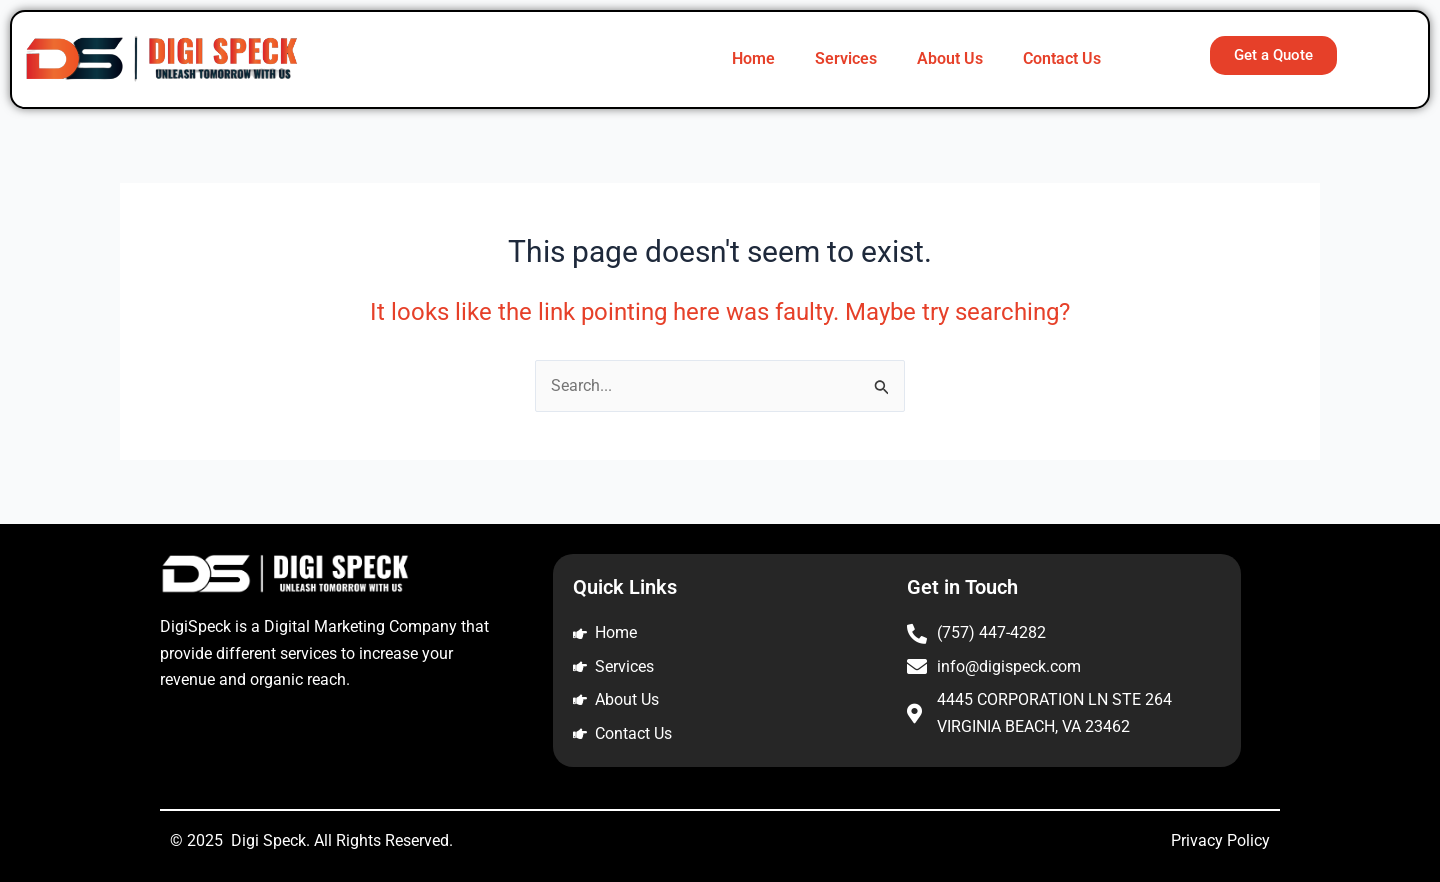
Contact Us (1062, 58)
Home (753, 58)
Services (846, 58)
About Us (950, 58)
